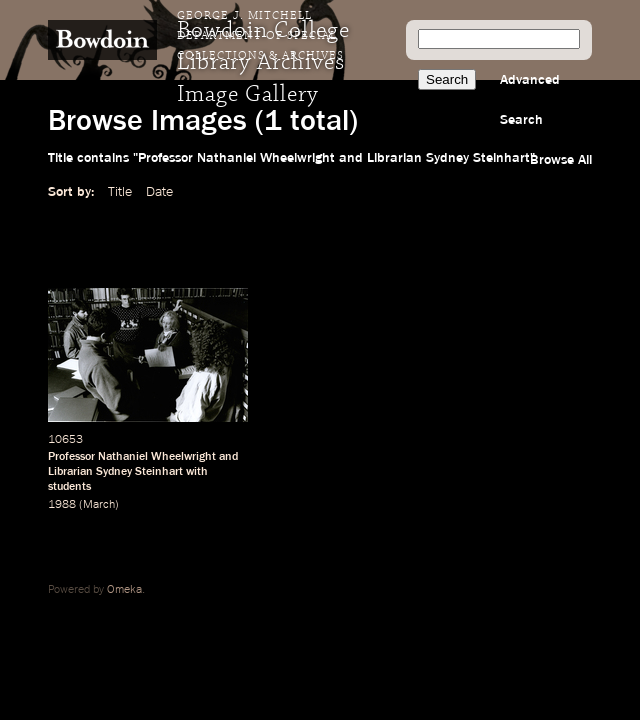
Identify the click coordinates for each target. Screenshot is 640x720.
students (69, 487)
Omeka (124, 590)
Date (159, 192)
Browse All (561, 160)
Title (120, 192)
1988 (62, 505)
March (99, 505)
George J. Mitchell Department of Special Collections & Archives (260, 36)
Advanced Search (530, 100)
